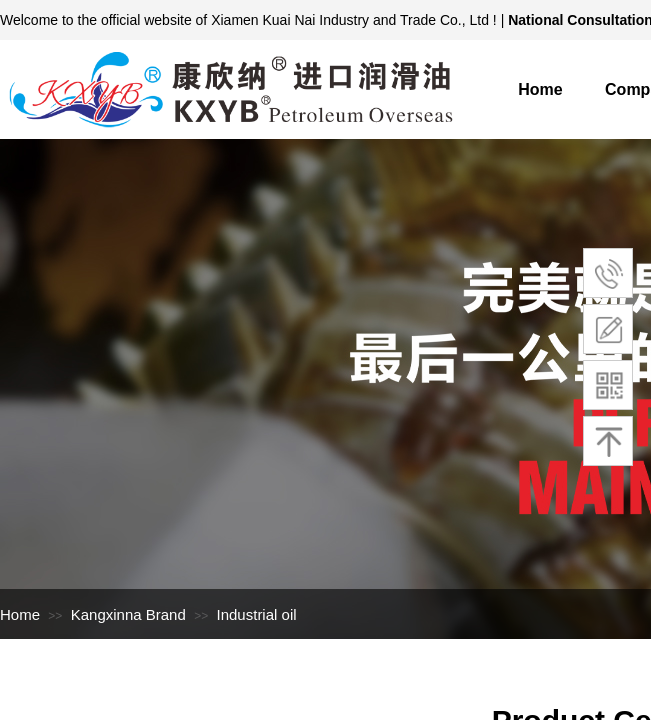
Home (540, 89)
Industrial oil (257, 614)
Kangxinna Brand (128, 614)
